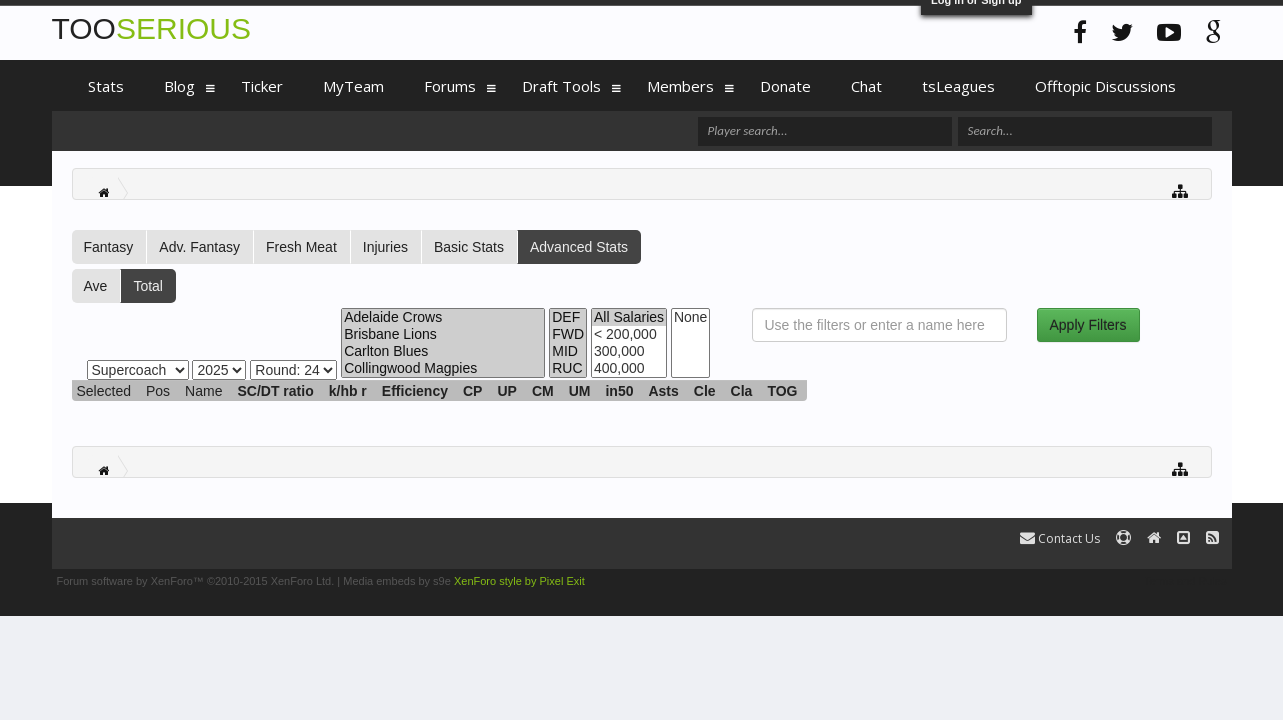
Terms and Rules (1185, 581)
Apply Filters (1088, 325)
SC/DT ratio (275, 391)
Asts (663, 391)
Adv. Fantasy (199, 247)
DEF (568, 317)
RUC (568, 368)
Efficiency (415, 391)
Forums (450, 86)
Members (680, 86)
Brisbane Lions (443, 334)
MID (568, 351)
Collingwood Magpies (443, 368)
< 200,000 (629, 334)
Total (148, 286)
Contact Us (1060, 538)
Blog (179, 86)
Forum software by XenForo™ (196, 581)
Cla (742, 391)
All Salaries (629, 317)
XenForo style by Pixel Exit (519, 581)
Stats (106, 86)
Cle (705, 391)
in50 (619, 391)
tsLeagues (958, 86)
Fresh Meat (301, 247)
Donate (785, 86)
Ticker (262, 86)
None (690, 317)
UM (580, 391)
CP (472, 391)
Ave (96, 286)
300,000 (629, 351)
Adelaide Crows (443, 317)
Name (203, 391)
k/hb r (348, 391)
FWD (568, 334)
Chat (866, 86)
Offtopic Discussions (1105, 86)
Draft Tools (561, 86)
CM (543, 391)
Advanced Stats (579, 247)
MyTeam (353, 86)
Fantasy (109, 247)
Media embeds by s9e (397, 581)
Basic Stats (469, 247)
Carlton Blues (443, 351)
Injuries (385, 247)
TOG (782, 391)
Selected (104, 391)
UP (506, 391)
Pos (158, 391)
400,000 (629, 368)
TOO (151, 28)
